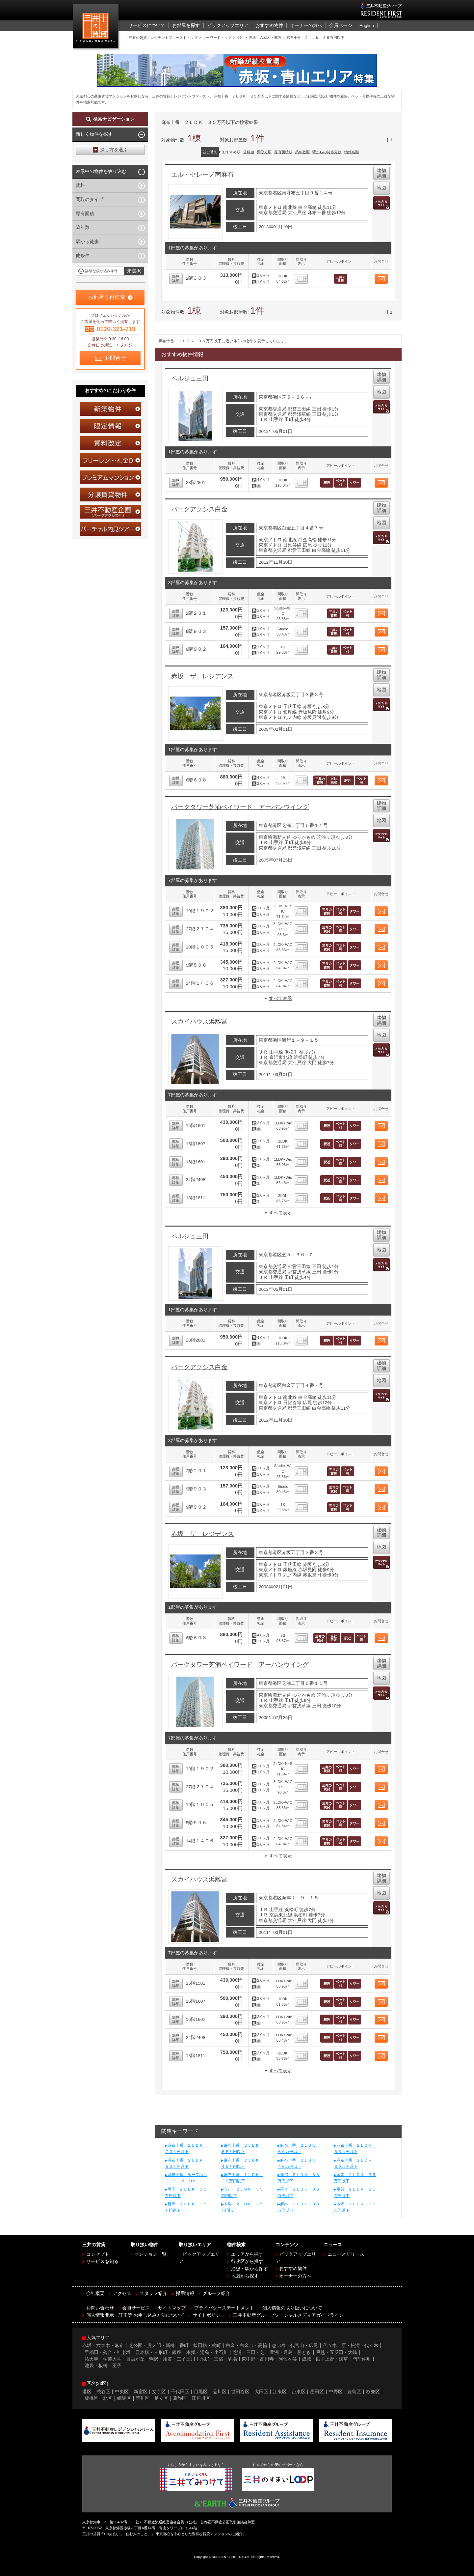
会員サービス (136, 2308)
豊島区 (354, 2391)
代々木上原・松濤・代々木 (350, 2345)
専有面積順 (283, 152)
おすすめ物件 (293, 2268)
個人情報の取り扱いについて (292, 2308)
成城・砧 (311, 2359)
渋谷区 (103, 2391)
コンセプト (97, 2254)
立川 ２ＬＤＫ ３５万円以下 (242, 2192)
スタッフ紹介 (153, 2293)
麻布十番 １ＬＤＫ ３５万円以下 (242, 2177)
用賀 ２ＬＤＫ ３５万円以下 (355, 2192)
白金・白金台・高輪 (246, 2345)
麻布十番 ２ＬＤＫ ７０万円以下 (186, 2148)
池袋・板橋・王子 (103, 2365)
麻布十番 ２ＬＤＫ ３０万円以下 (355, 2163)
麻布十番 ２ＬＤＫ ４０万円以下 (298, 2163)
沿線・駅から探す (249, 2268)
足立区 (161, 2398)
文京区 (159, 2391)
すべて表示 (280, 998)
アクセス (122, 2293)
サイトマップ (172, 2308)
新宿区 (140, 2391)
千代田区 (180, 2391)
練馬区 (124, 2398)
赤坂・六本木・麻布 (103, 2345)
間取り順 (264, 152)
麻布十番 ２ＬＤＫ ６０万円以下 (298, 2148)
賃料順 (248, 152)
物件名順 (351, 152)
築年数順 (302, 152)
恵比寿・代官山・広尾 (295, 2345)
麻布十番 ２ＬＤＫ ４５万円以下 (242, 2163)
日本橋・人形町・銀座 (158, 2352)
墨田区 (317, 2391)
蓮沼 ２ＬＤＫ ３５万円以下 (298, 2177)
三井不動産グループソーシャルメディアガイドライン (288, 2315)
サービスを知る (102, 2261)
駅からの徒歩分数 (326, 152)
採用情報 (185, 2293)
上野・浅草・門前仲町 (348, 2359)
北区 (107, 2398)
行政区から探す (247, 2261)
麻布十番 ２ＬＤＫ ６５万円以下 (242, 2148)
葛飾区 (180, 2398)
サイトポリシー (209, 2315)
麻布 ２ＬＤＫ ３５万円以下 (298, 2207)
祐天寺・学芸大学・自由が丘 (115, 2359)
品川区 (219, 2391)
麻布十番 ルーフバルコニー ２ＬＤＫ (186, 2177)
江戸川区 (201, 2398)
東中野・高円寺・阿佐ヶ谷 (269, 2359)
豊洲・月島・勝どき (290, 2352)
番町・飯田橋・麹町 (200, 2345)
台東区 (298, 2391)
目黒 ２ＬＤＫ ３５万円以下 (186, 2207)
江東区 (280, 2391)
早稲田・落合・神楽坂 (108, 2352)
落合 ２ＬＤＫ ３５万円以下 (298, 2192)
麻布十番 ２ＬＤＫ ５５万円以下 (355, 2148)
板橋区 (91, 2398)
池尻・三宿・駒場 (218, 2359)
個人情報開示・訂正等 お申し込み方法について (135, 2315)
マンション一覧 (150, 2254)
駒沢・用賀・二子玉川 (172, 2359)
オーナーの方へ (295, 2276)
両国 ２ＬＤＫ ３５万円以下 (186, 2192)
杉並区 (373, 2391)
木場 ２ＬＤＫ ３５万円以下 (242, 2207)
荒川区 (142, 2398)
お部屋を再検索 (106, 297)
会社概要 (95, 2293)
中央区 (122, 2391)
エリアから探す (247, 2254)
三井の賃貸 (96, 27)
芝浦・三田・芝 (248, 2352)
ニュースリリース (346, 2254)
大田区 (261, 2391)
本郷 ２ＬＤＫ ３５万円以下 (355, 2207)
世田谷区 (240, 2391)
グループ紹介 (216, 2293)
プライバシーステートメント (224, 2308)
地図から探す (245, 2276)
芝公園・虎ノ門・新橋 (152, 2345)
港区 (87, 2391)
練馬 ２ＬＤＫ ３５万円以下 (355, 2177)
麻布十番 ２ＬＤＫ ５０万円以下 (186, 2163)
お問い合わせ (100, 2308)
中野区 (336, 2391)
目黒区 (201, 2391)
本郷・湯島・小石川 (207, 2352)
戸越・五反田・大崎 (336, 2352)
